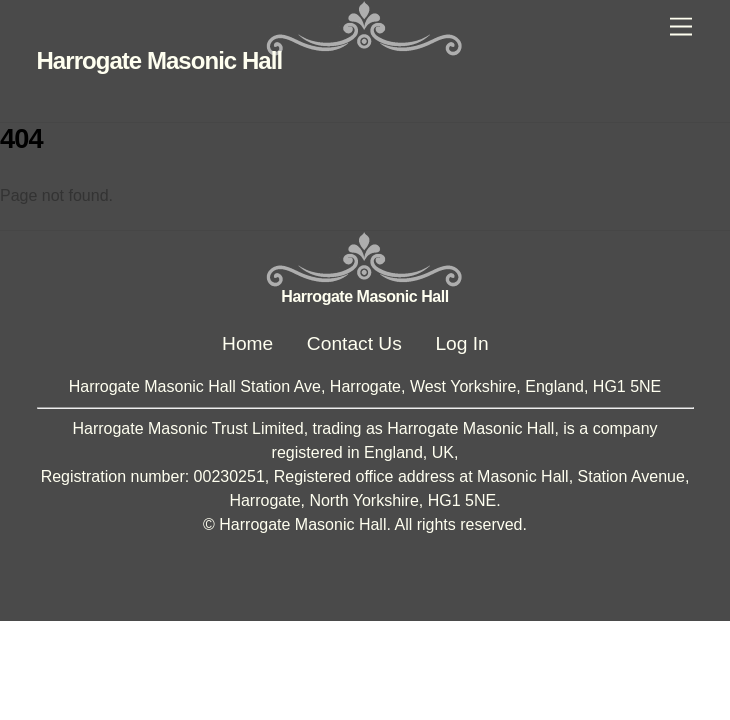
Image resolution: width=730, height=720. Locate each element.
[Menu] (681, 27)
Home (247, 343)
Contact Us (354, 343)
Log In (461, 343)
